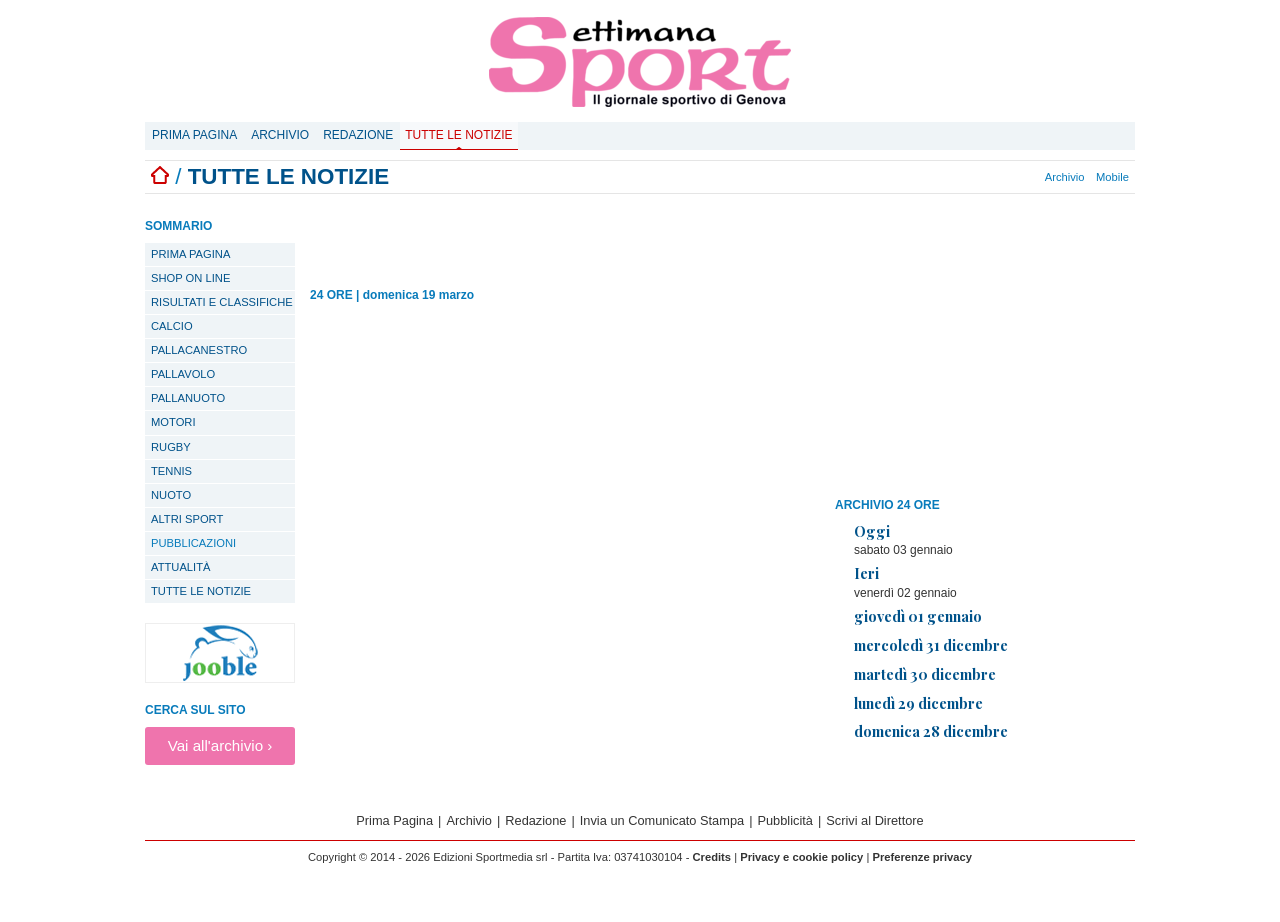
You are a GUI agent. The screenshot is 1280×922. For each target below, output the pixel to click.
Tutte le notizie (458, 135)
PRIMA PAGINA (190, 254)
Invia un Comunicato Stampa (662, 820)
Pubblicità (785, 820)
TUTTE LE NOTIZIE (201, 591)
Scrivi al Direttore (874, 820)
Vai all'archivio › (220, 745)
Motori (173, 422)
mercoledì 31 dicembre (931, 645)
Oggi (872, 531)
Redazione (358, 135)
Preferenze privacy (922, 857)
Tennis (171, 471)
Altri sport (187, 519)
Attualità (180, 567)
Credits (712, 857)
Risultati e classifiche (222, 302)
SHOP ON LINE (190, 278)
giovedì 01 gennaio (918, 616)
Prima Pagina (194, 135)
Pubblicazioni (193, 543)
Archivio (280, 135)
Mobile (1112, 177)
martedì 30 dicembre (925, 674)
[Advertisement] (985, 349)
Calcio (172, 326)
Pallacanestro (199, 350)
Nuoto (171, 495)
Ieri (866, 573)
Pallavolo (183, 374)
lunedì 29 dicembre (918, 703)
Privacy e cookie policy (801, 857)
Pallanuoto (188, 398)
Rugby (171, 447)
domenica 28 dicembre (931, 731)
